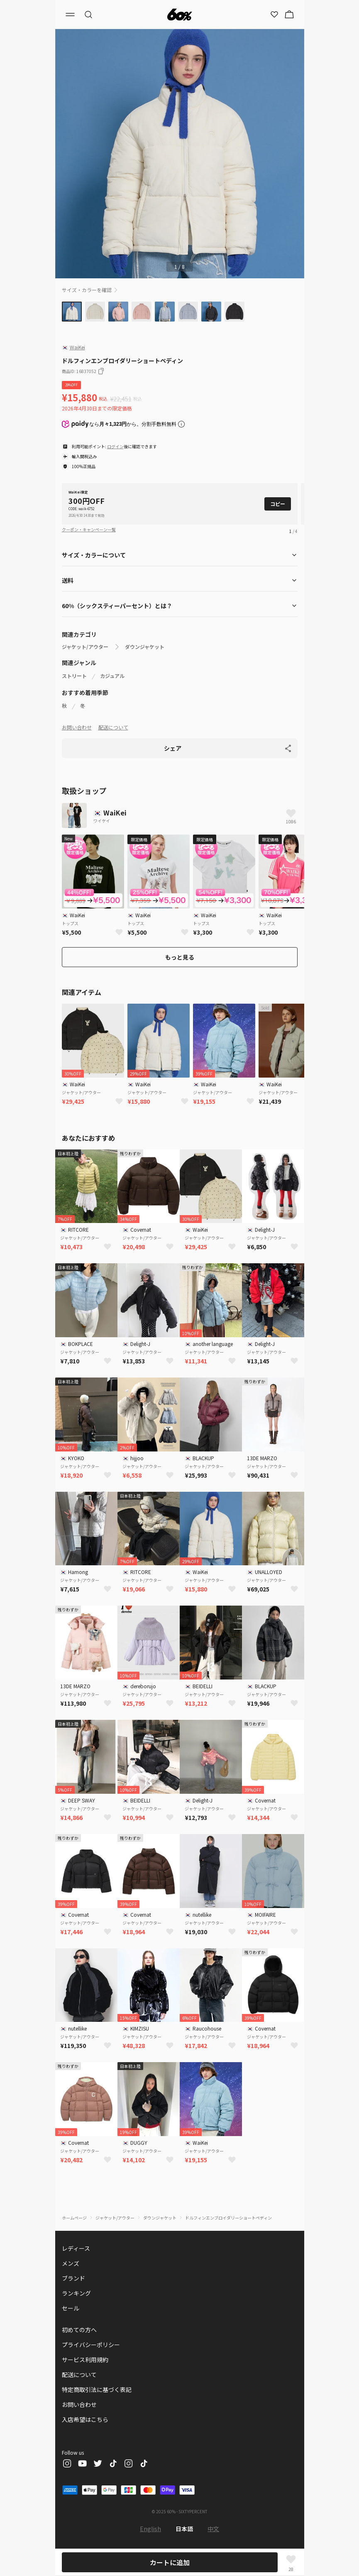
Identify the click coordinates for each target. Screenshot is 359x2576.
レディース (76, 2248)
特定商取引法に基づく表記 (97, 2389)
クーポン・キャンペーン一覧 (89, 529)
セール (70, 2308)
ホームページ (74, 2218)
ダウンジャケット (144, 646)
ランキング (76, 2293)
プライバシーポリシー (91, 2344)
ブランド (73, 2278)
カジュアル (112, 676)
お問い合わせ (77, 727)
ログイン (115, 446)
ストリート (74, 676)
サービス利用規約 (85, 2359)
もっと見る (179, 957)
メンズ (70, 2263)
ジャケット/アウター (85, 646)
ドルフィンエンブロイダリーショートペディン (228, 2218)
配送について (113, 727)
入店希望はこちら (85, 2419)
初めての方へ (79, 2330)
